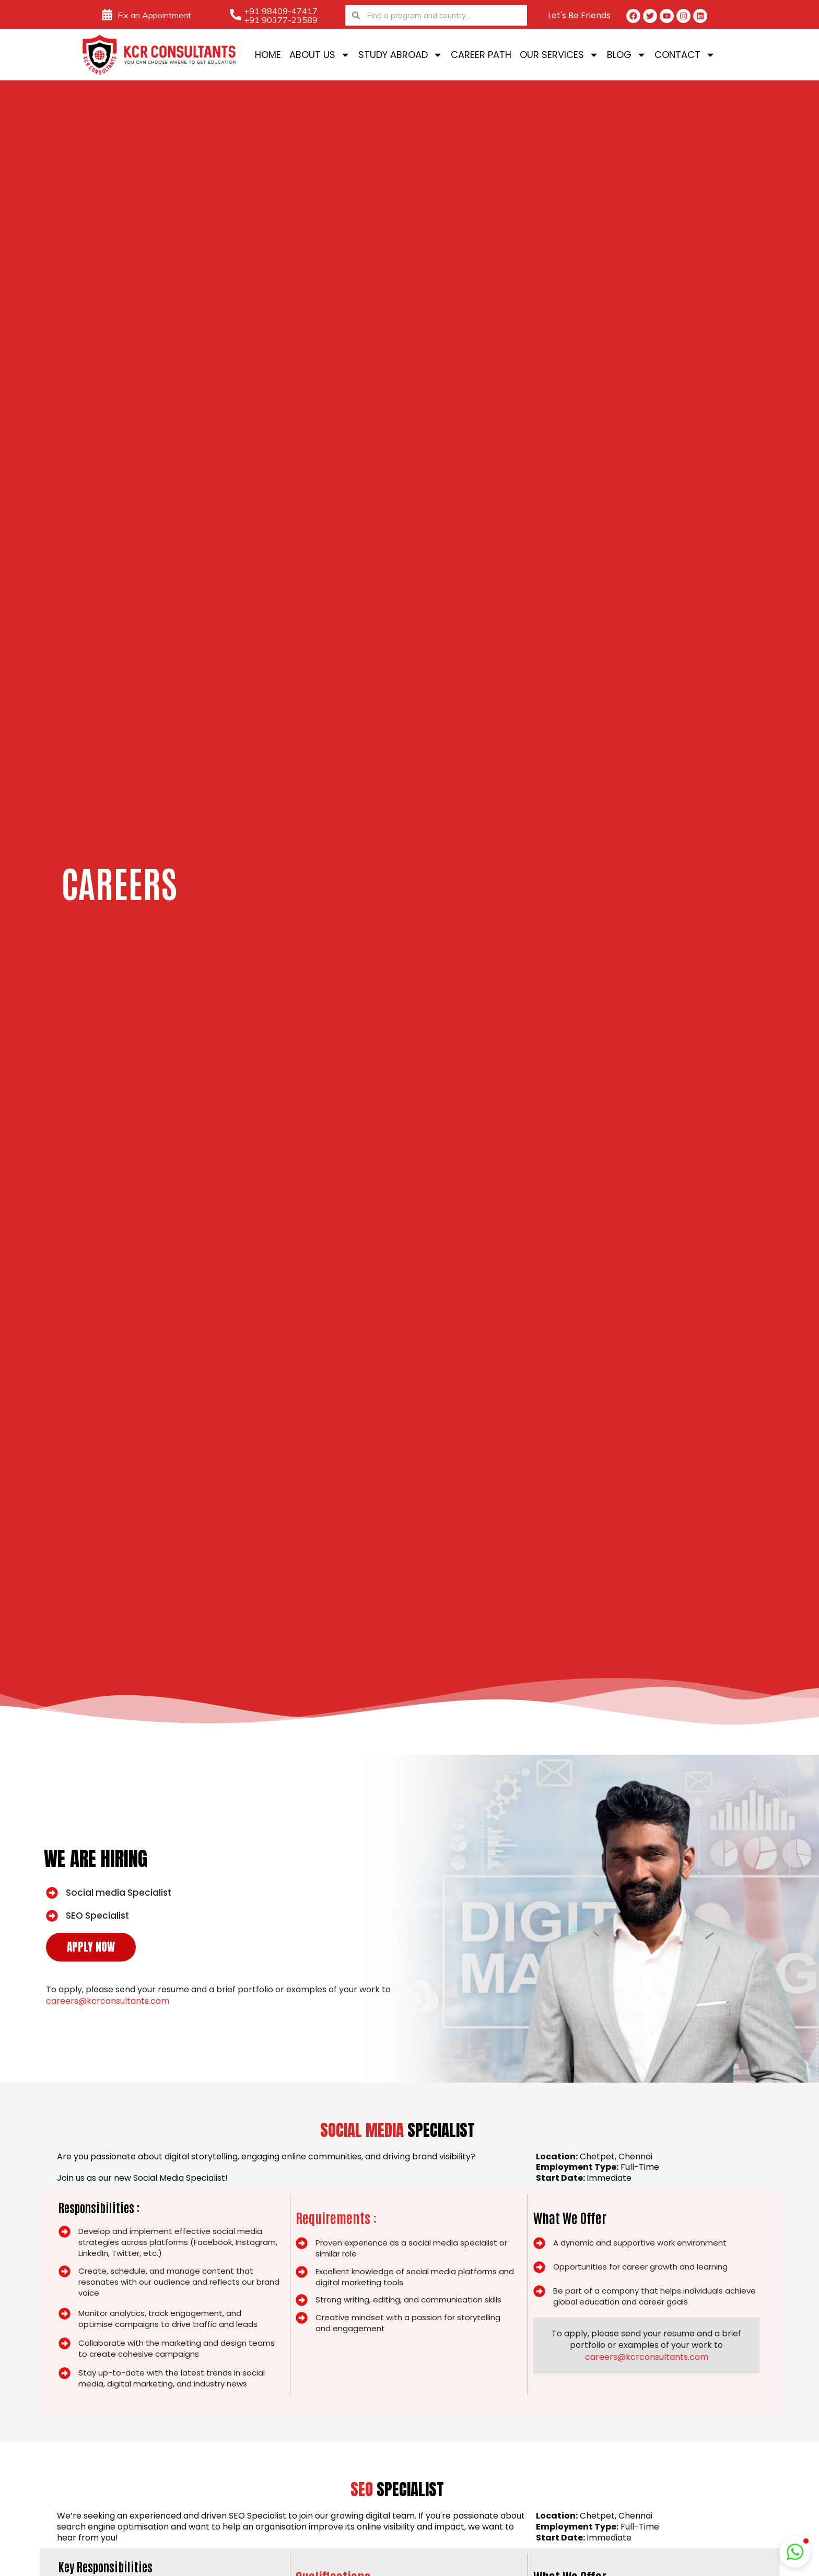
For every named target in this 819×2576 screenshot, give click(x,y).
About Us (319, 55)
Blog (626, 55)
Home (268, 54)
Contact (684, 55)
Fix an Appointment (154, 15)
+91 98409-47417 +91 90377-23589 (281, 15)
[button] (795, 2552)
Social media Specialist (118, 1892)
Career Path (481, 54)
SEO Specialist (97, 1915)
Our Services (559, 55)
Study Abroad (400, 55)
